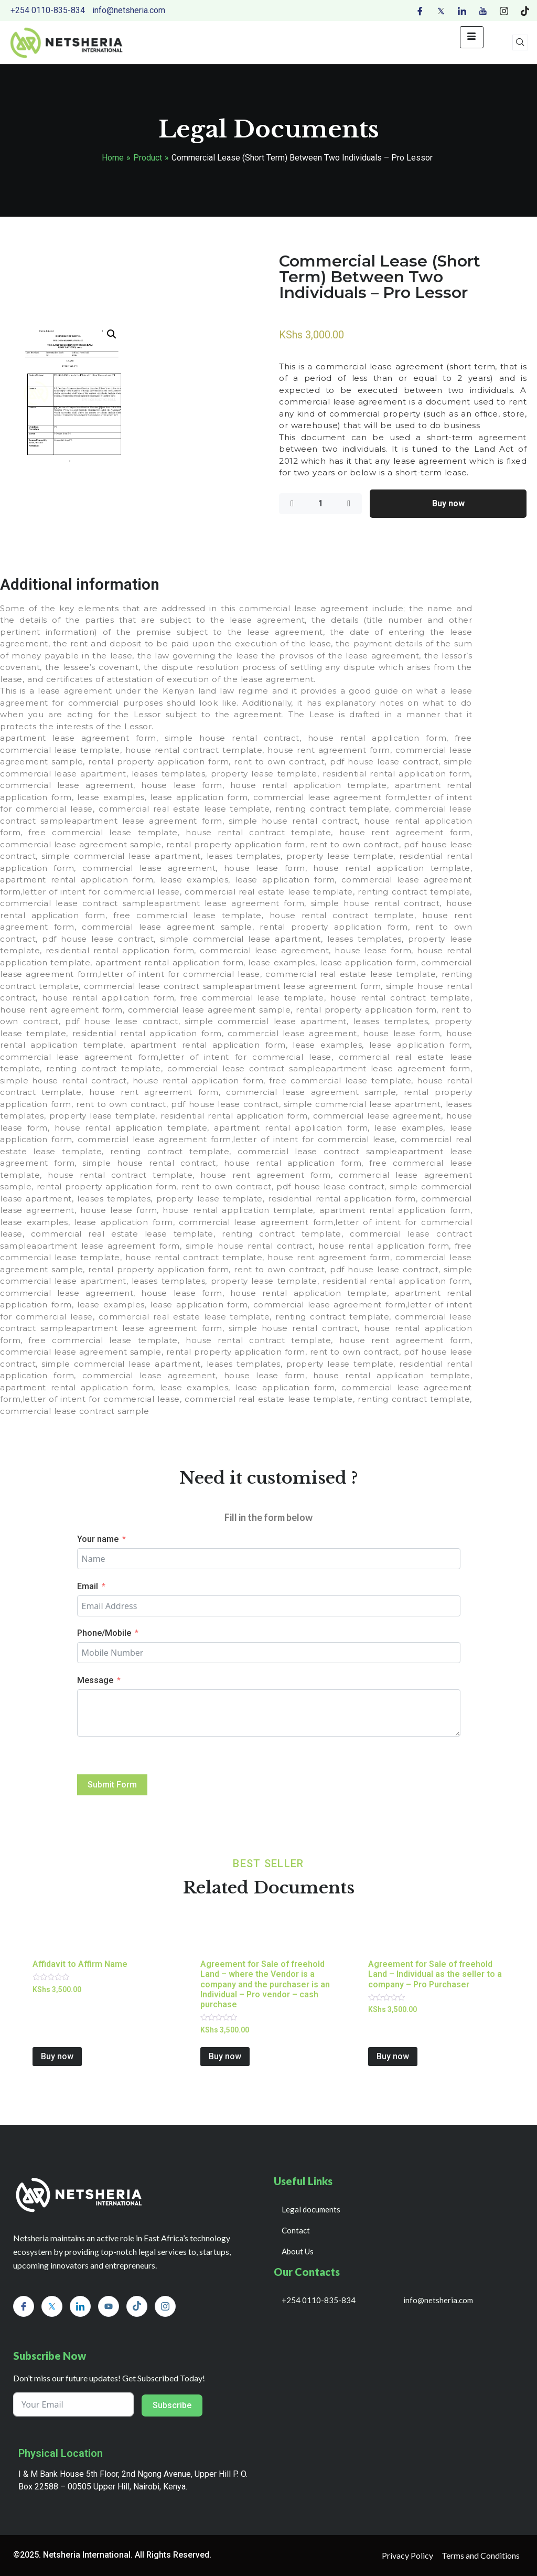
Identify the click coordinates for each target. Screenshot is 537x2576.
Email (87, 1586)
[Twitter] (441, 10)
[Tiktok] (525, 10)
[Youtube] (483, 10)
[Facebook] (420, 10)
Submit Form (112, 1785)
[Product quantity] (320, 503)
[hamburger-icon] (472, 37)
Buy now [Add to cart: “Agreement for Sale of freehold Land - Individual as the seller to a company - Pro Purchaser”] (393, 2056)
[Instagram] (504, 10)
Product (147, 158)
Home (113, 158)
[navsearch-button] (520, 42)
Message (95, 1680)
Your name (98, 1539)
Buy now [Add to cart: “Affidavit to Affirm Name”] (57, 2056)
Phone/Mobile (104, 1633)
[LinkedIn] (462, 10)
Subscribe (172, 2405)
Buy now (448, 503)
